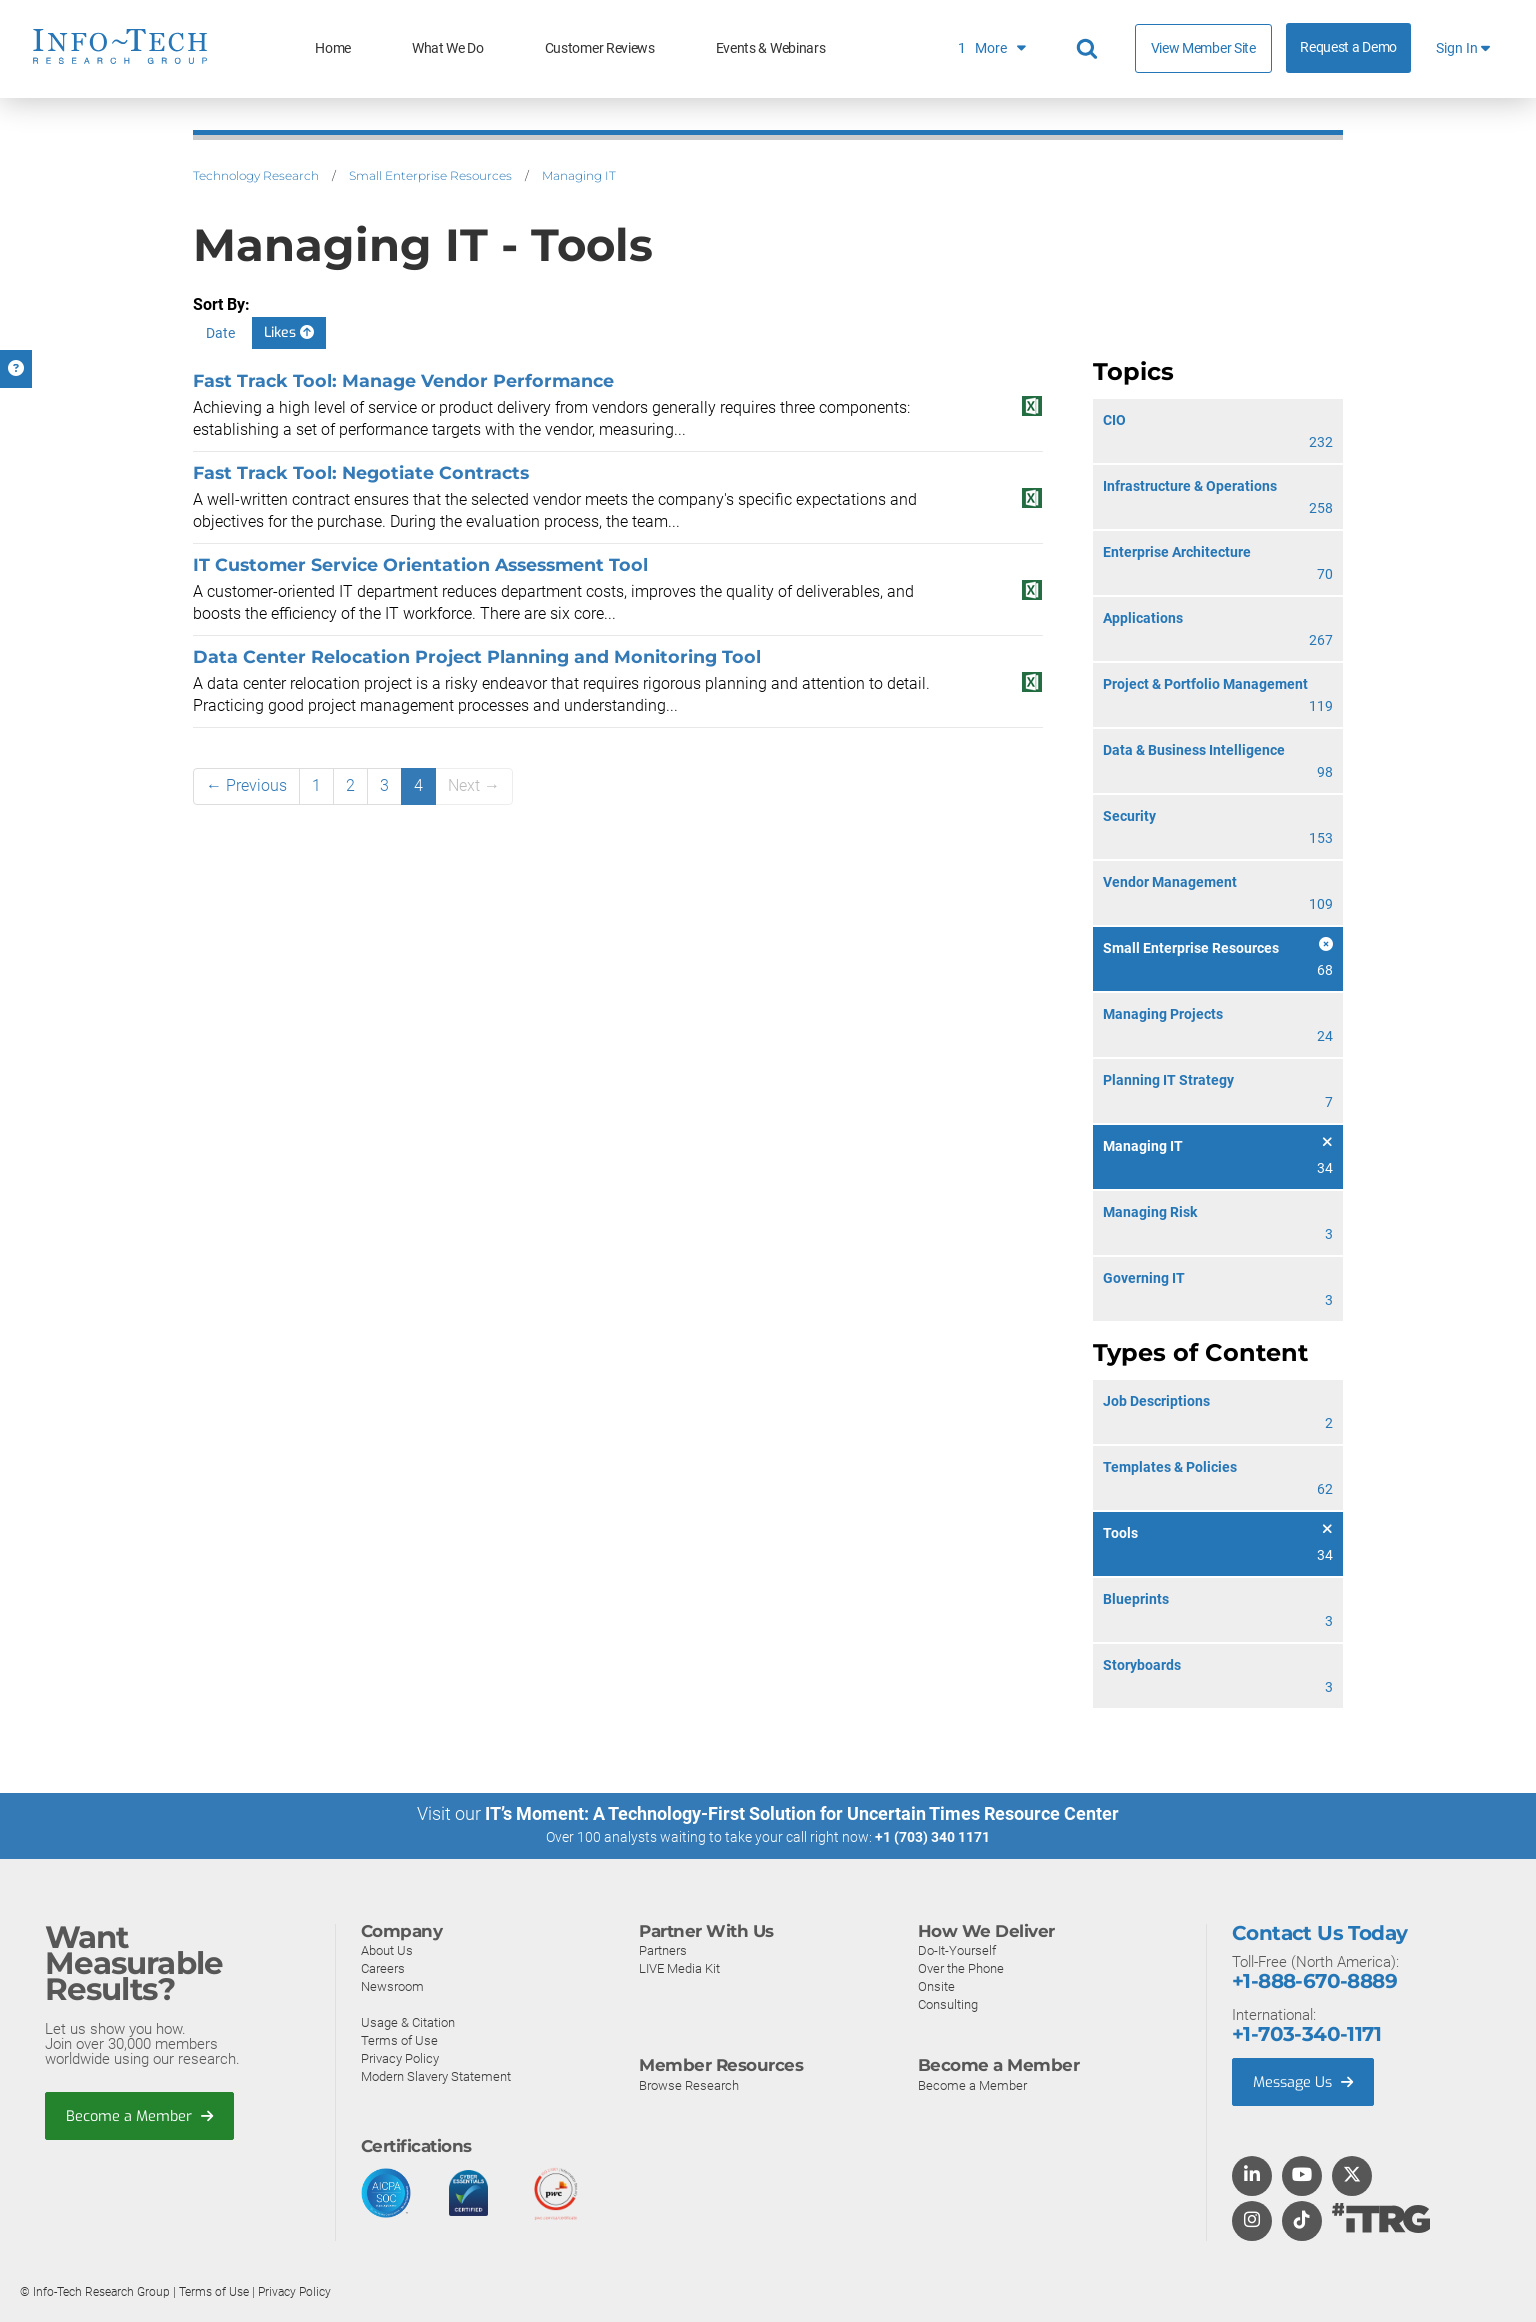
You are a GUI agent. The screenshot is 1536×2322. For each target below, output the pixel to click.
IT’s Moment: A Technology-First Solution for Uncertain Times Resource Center (802, 1813)
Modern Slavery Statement (436, 2075)
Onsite (936, 1985)
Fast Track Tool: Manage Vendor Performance (403, 380)
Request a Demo (1348, 47)
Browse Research (689, 2084)
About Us (387, 1949)
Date (220, 333)
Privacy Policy (400, 2057)
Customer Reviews (600, 48)
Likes (289, 332)
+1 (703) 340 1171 (932, 1837)
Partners (663, 1949)
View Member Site (1203, 48)
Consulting (948, 2003)
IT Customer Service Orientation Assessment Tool (420, 564)
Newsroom (392, 1985)
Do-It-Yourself (957, 1949)
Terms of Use (399, 2039)
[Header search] (1090, 49)
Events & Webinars (771, 48)
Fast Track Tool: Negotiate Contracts (361, 472)
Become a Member (141, 2116)
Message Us (1305, 2081)
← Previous (246, 785)
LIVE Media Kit (679, 1967)
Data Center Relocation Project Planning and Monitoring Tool (477, 656)
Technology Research (256, 175)
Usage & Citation (408, 2021)
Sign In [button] (1463, 48)
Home (333, 48)
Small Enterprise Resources (430, 175)
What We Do (448, 48)
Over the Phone (961, 1967)
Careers (383, 1967)
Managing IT (579, 175)
